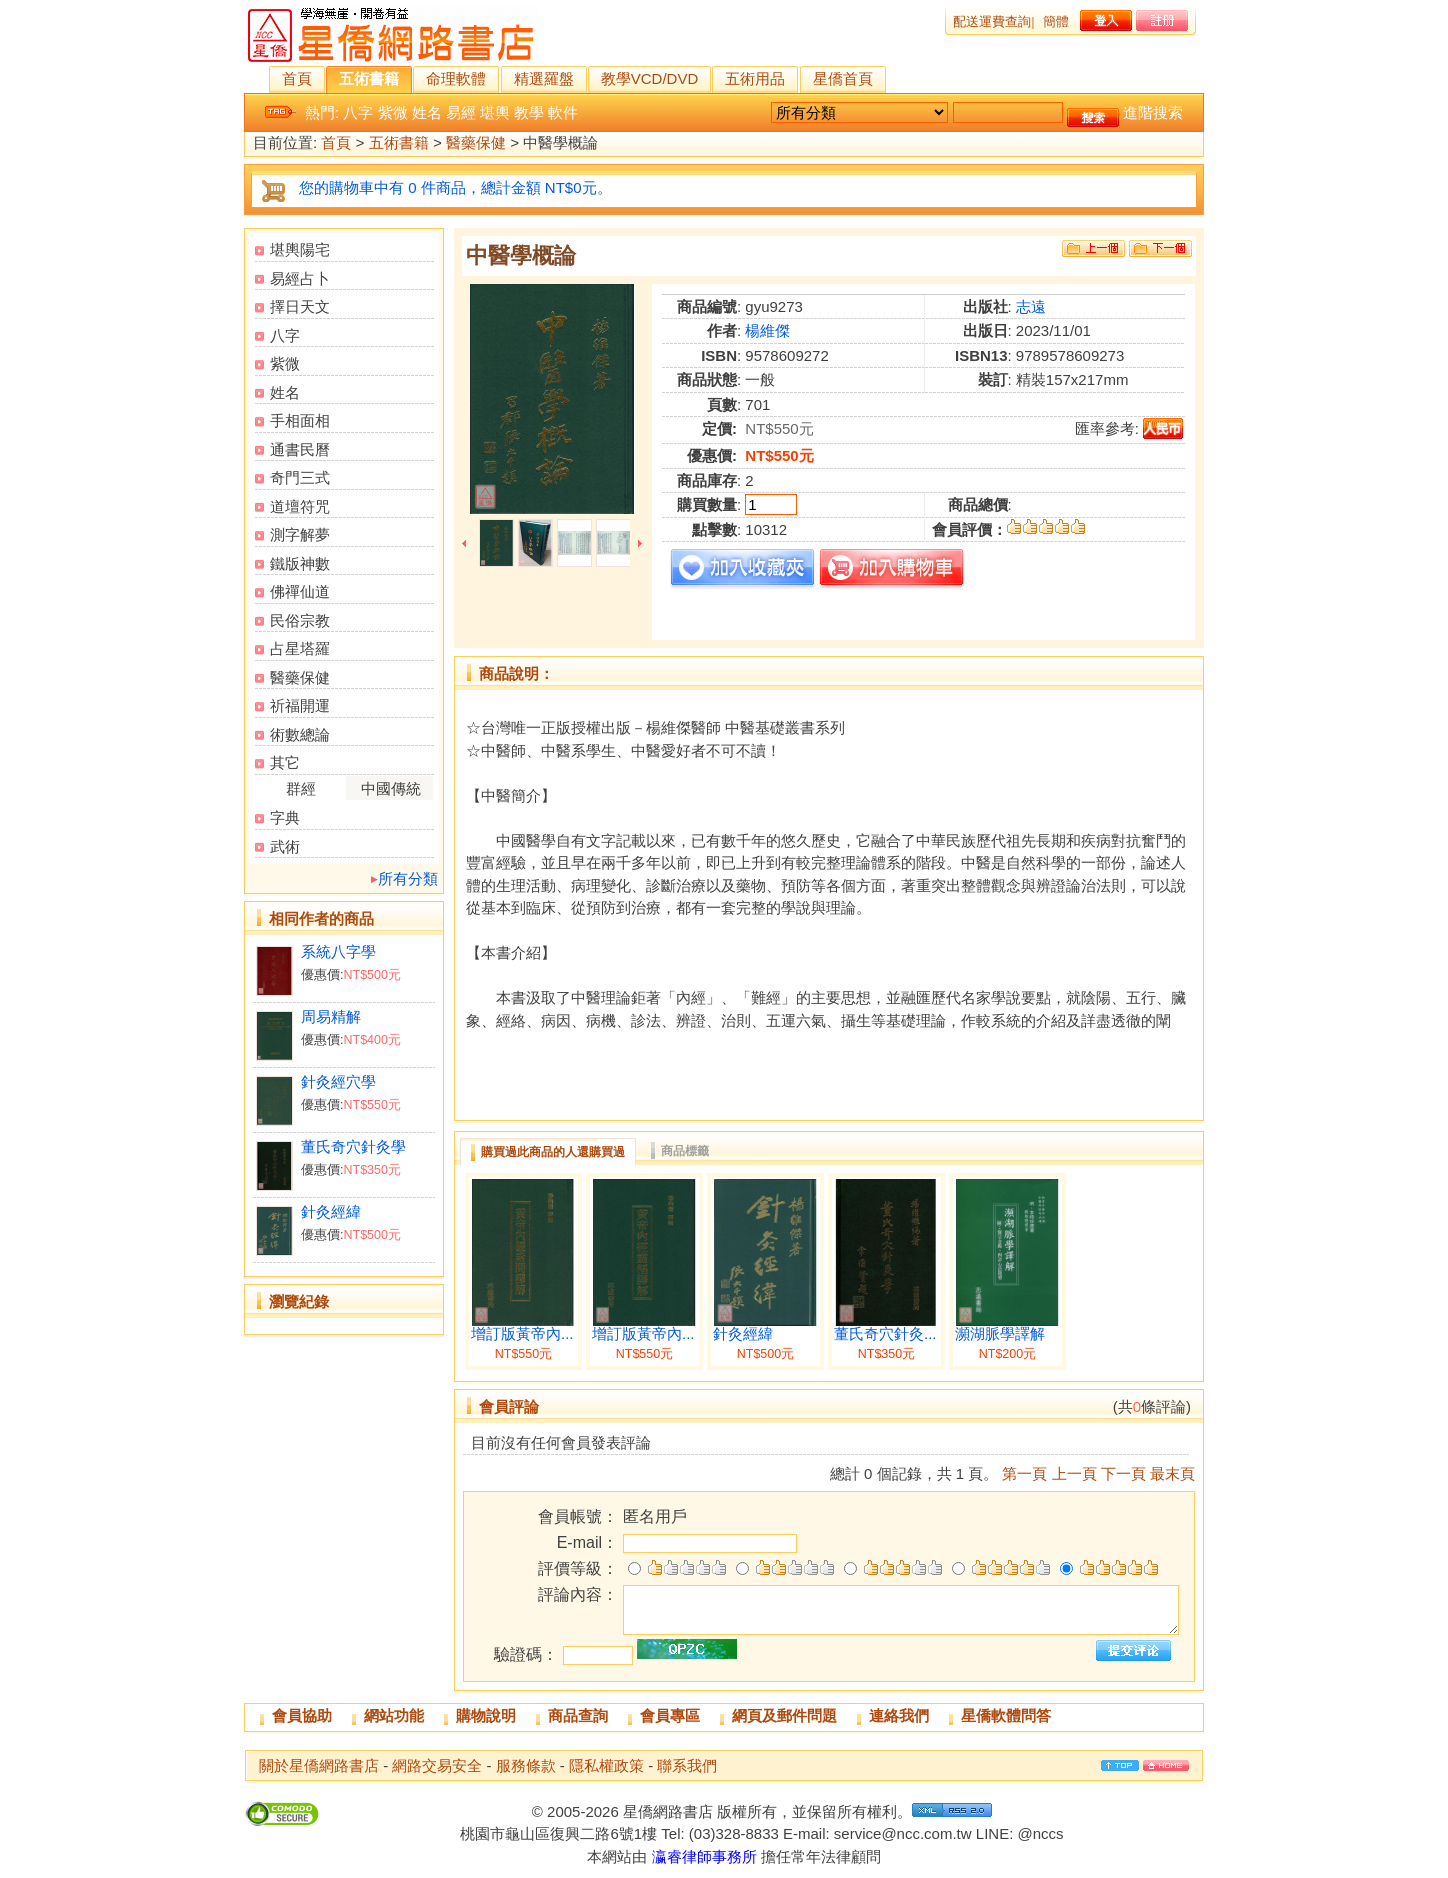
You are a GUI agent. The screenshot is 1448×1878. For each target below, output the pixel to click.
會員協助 (302, 1715)
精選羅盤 (544, 78)
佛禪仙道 (300, 591)
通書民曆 (300, 449)
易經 (461, 112)
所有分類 (408, 878)
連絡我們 (899, 1715)
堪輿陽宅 (300, 249)
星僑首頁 (843, 78)
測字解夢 (300, 534)
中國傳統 (391, 788)
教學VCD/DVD (650, 78)
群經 (301, 788)
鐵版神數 (300, 563)
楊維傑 (767, 330)
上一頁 (1074, 1473)
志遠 (1031, 306)
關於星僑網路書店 (319, 1765)
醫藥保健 (476, 143)
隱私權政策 (606, 1765)
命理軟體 (456, 78)
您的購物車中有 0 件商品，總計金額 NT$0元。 (455, 187)
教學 (529, 112)
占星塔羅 (300, 648)
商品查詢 (578, 1715)
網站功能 (394, 1715)
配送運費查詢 (992, 21)
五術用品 (755, 78)
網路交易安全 (437, 1765)
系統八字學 (338, 951)
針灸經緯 (331, 1211)
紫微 (393, 112)
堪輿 (495, 112)
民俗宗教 (300, 620)
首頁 (297, 78)
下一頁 (1123, 1473)
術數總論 (300, 734)
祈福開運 (300, 705)
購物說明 (486, 1715)
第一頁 (1024, 1473)
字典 (285, 817)
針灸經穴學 (338, 1081)
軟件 (563, 112)
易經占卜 (300, 278)
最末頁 (1172, 1473)
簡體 (1056, 21)
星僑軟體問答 (1006, 1715)
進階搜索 (1153, 112)
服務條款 (526, 1765)
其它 (285, 762)
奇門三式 (300, 477)
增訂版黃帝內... (522, 1334)
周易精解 (331, 1016)
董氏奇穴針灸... (885, 1334)
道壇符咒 (300, 506)
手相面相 (300, 420)
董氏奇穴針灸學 (353, 1146)
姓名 (427, 112)
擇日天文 (300, 306)
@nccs (1040, 1833)
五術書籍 (369, 78)
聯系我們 (687, 1765)
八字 (358, 112)
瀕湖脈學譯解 (1000, 1334)
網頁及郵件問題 (784, 1715)
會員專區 (670, 1715)
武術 (285, 846)
